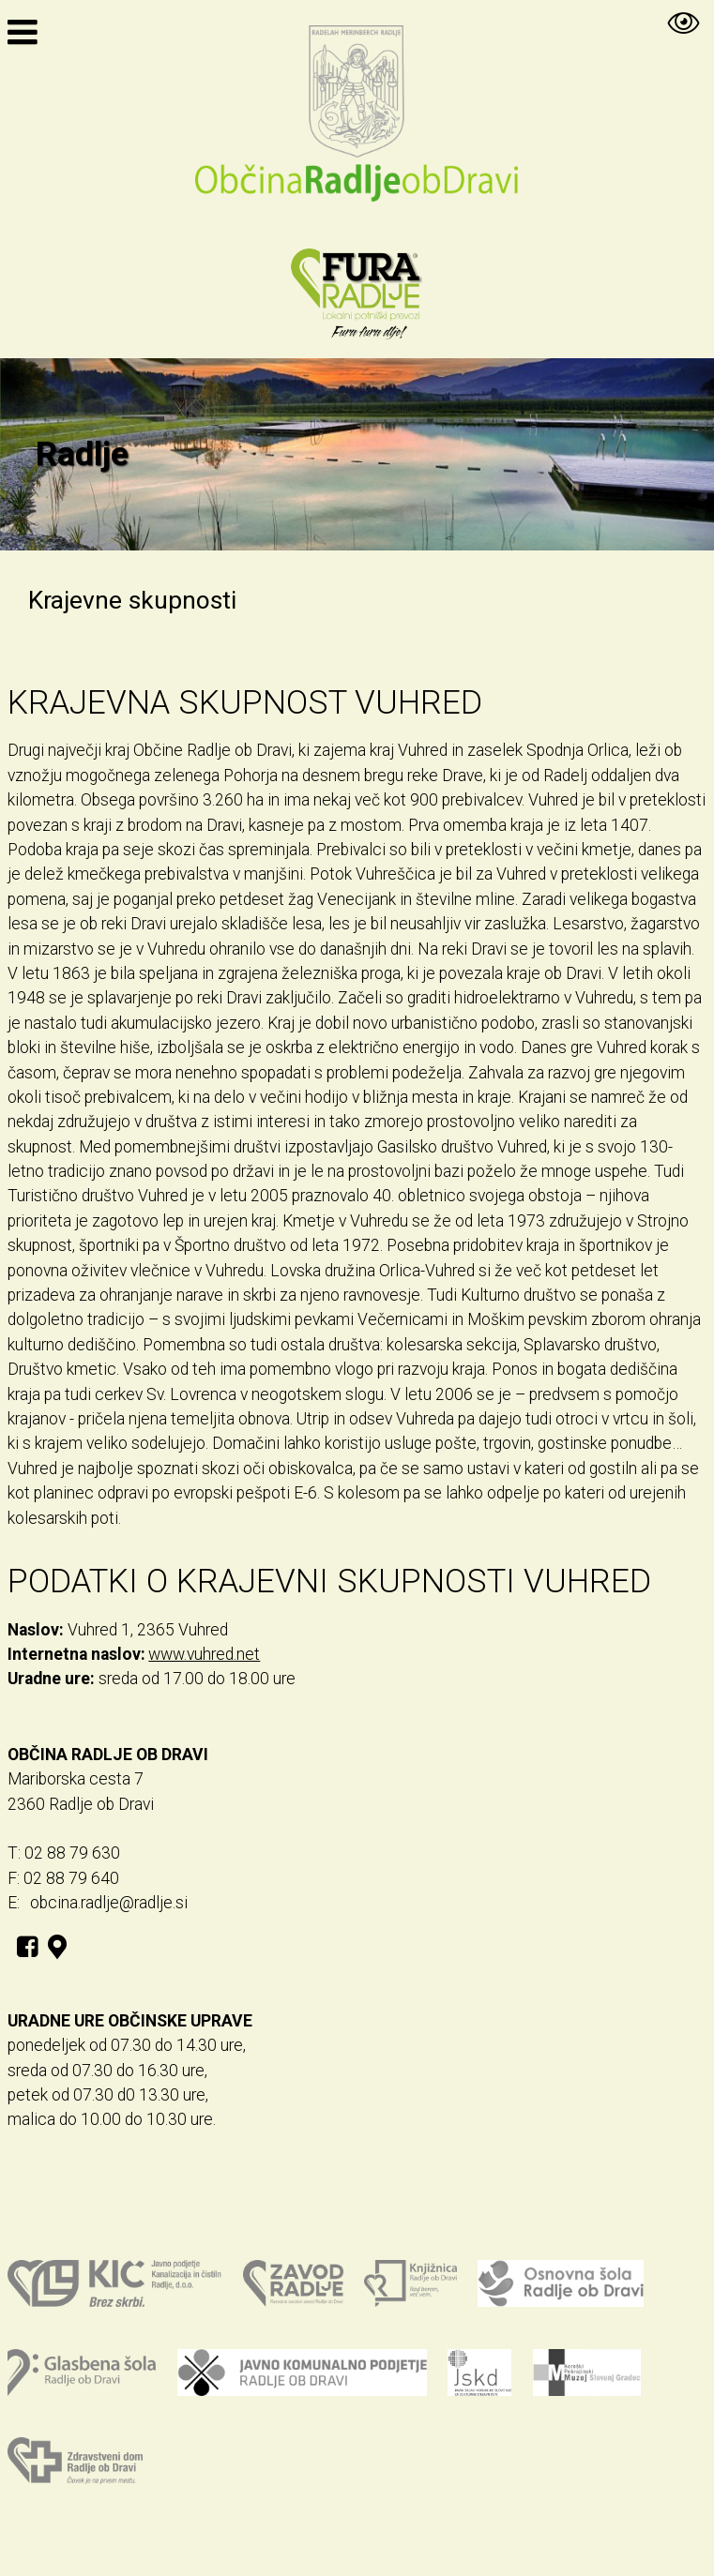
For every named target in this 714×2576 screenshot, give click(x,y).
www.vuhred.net (204, 1654)
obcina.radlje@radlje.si (109, 1902)
